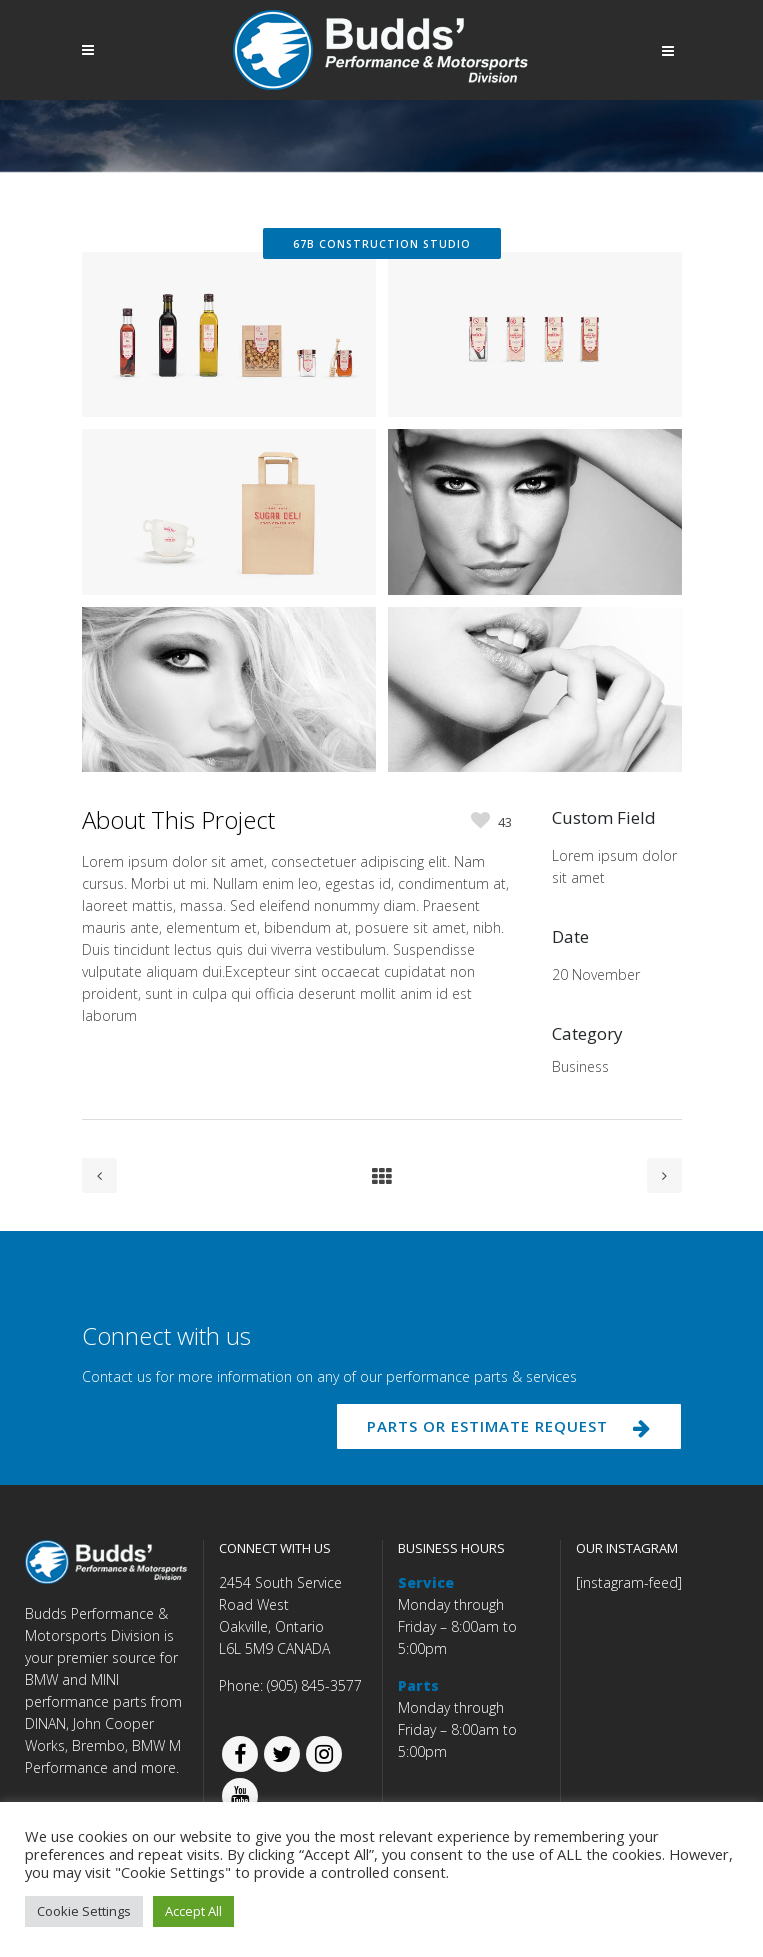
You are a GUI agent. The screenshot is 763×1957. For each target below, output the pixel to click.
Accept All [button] (193, 1911)
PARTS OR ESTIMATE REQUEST (509, 1426)
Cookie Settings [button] (84, 1911)
